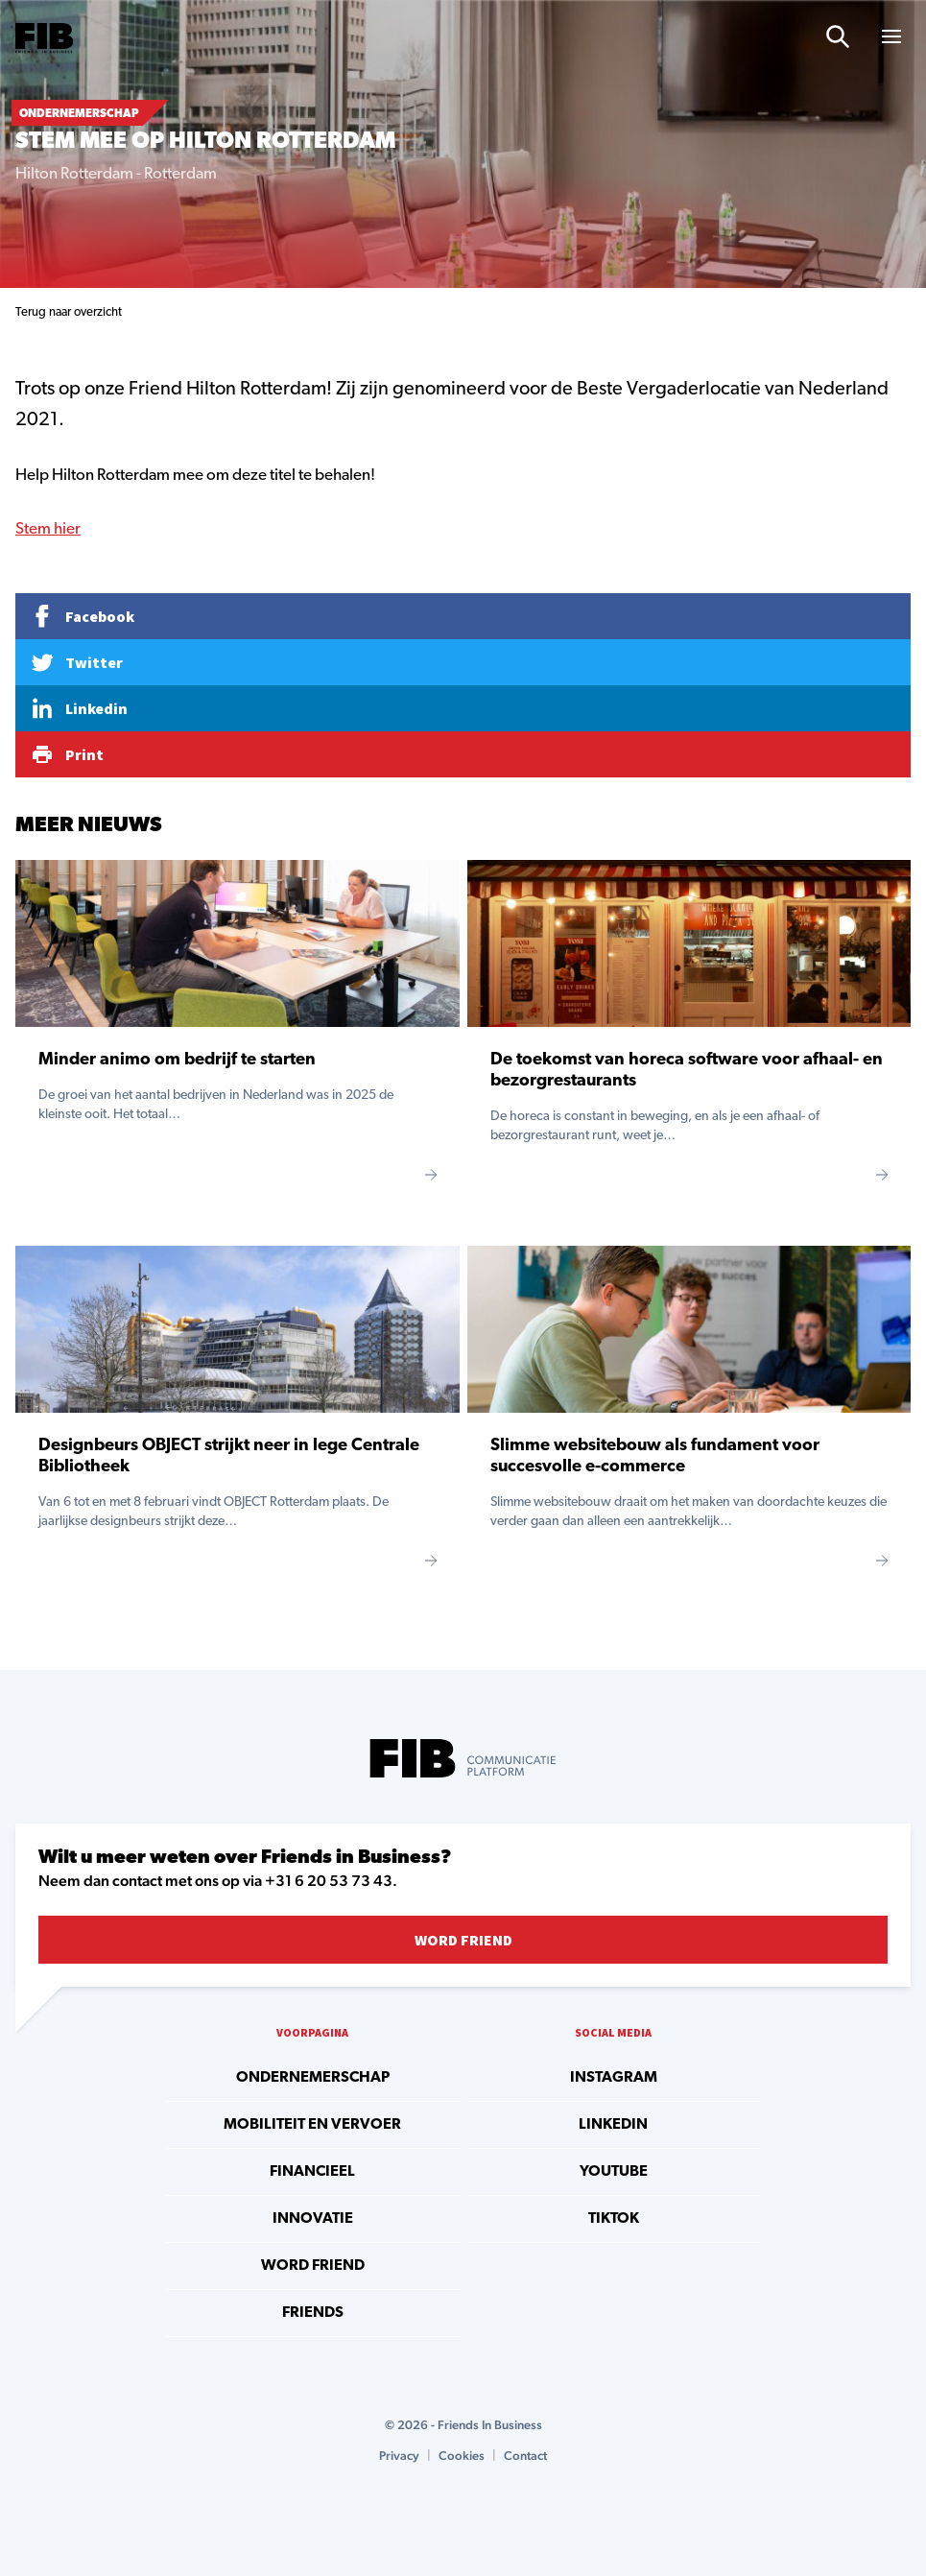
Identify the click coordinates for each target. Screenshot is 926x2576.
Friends (313, 2313)
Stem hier (48, 529)
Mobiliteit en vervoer (312, 2125)
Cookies (462, 2455)
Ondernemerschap (313, 2078)
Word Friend (463, 1939)
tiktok (613, 2219)
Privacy (399, 2455)
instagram (613, 2078)
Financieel (312, 2172)
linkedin (613, 2125)
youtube (614, 2172)
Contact (525, 2455)
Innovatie (313, 2219)
